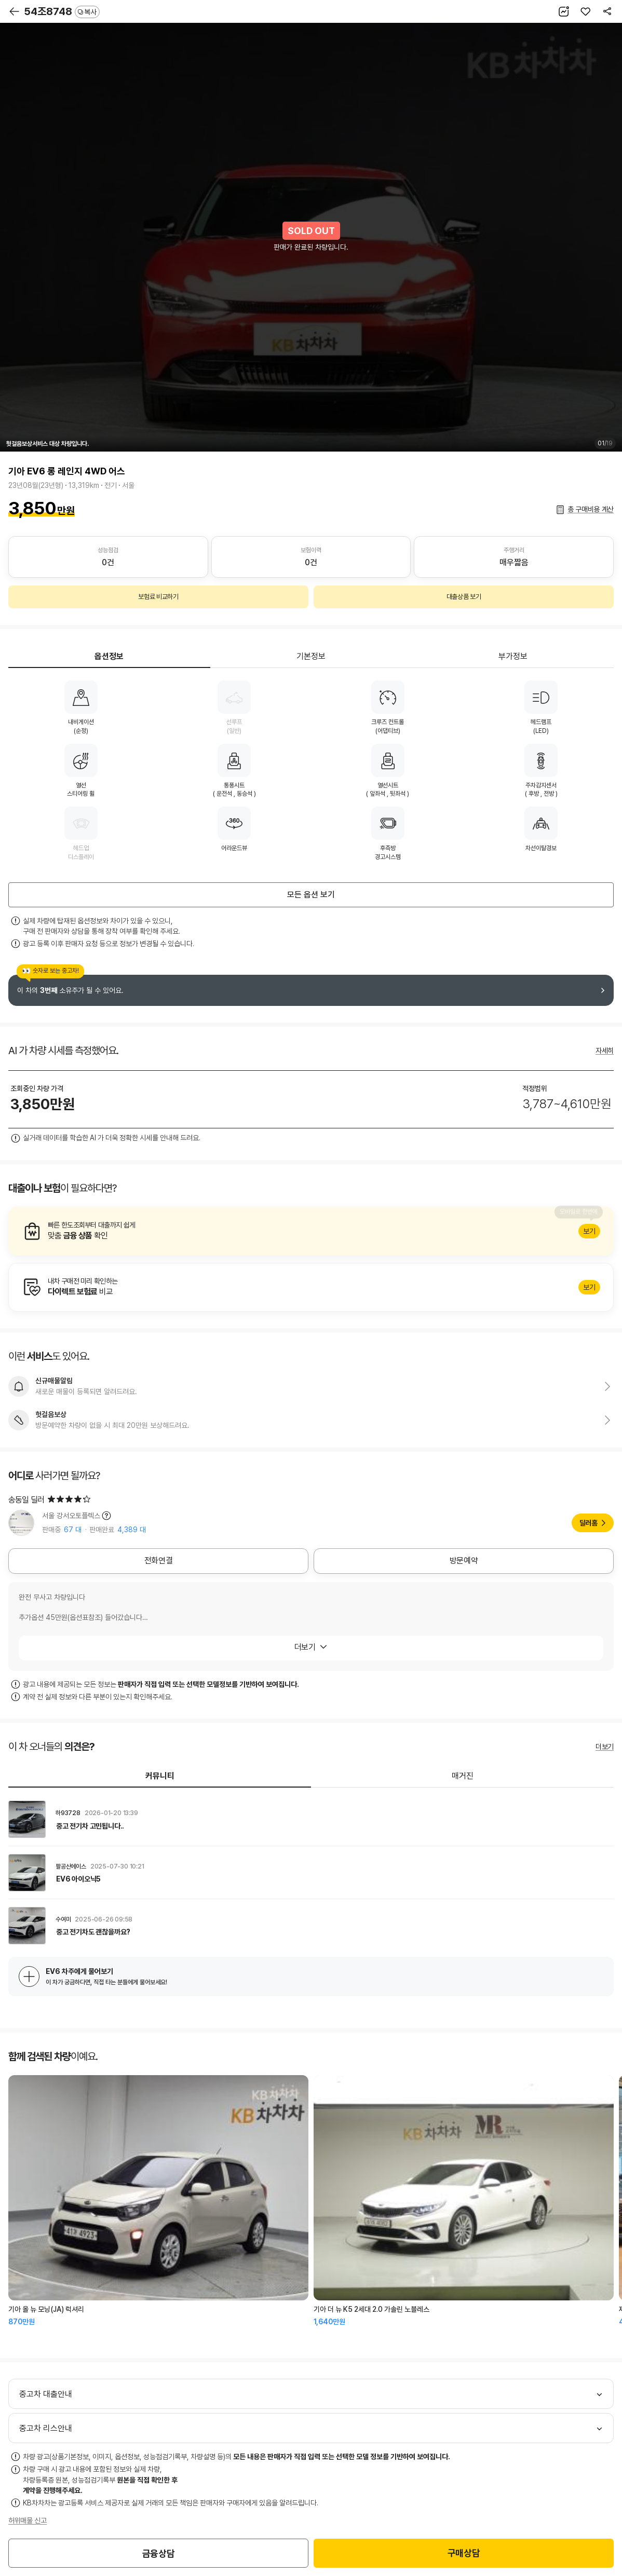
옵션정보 (109, 656)
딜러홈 (588, 1523)
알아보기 (311, 1231)
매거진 (463, 1776)
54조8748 (62, 11)
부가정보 (513, 656)
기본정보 (311, 656)
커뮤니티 (159, 1776)
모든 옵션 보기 (311, 894)
